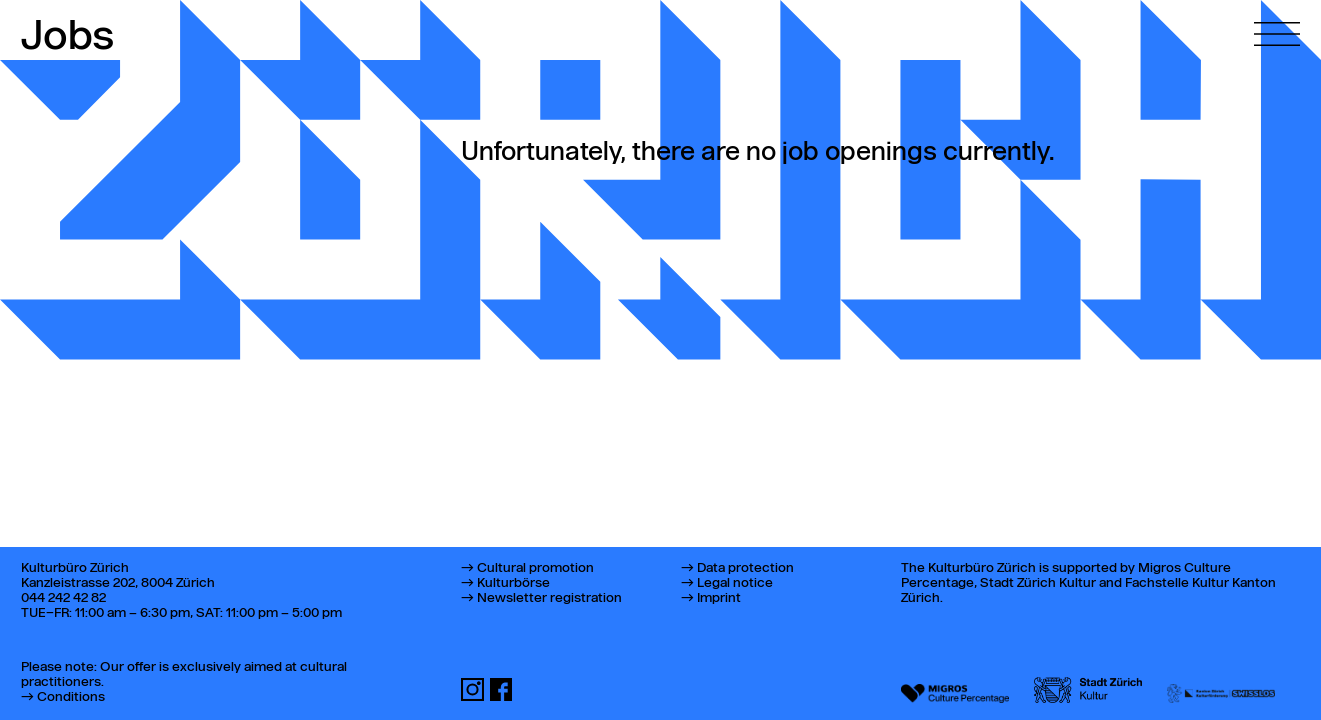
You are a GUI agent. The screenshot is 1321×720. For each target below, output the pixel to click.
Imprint (719, 598)
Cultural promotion (535, 568)
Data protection (745, 568)
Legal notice (735, 583)
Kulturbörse (513, 583)
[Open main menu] (1277, 23)
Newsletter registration (549, 598)
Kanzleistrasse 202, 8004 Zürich (118, 583)
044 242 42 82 (63, 598)
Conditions (71, 697)
